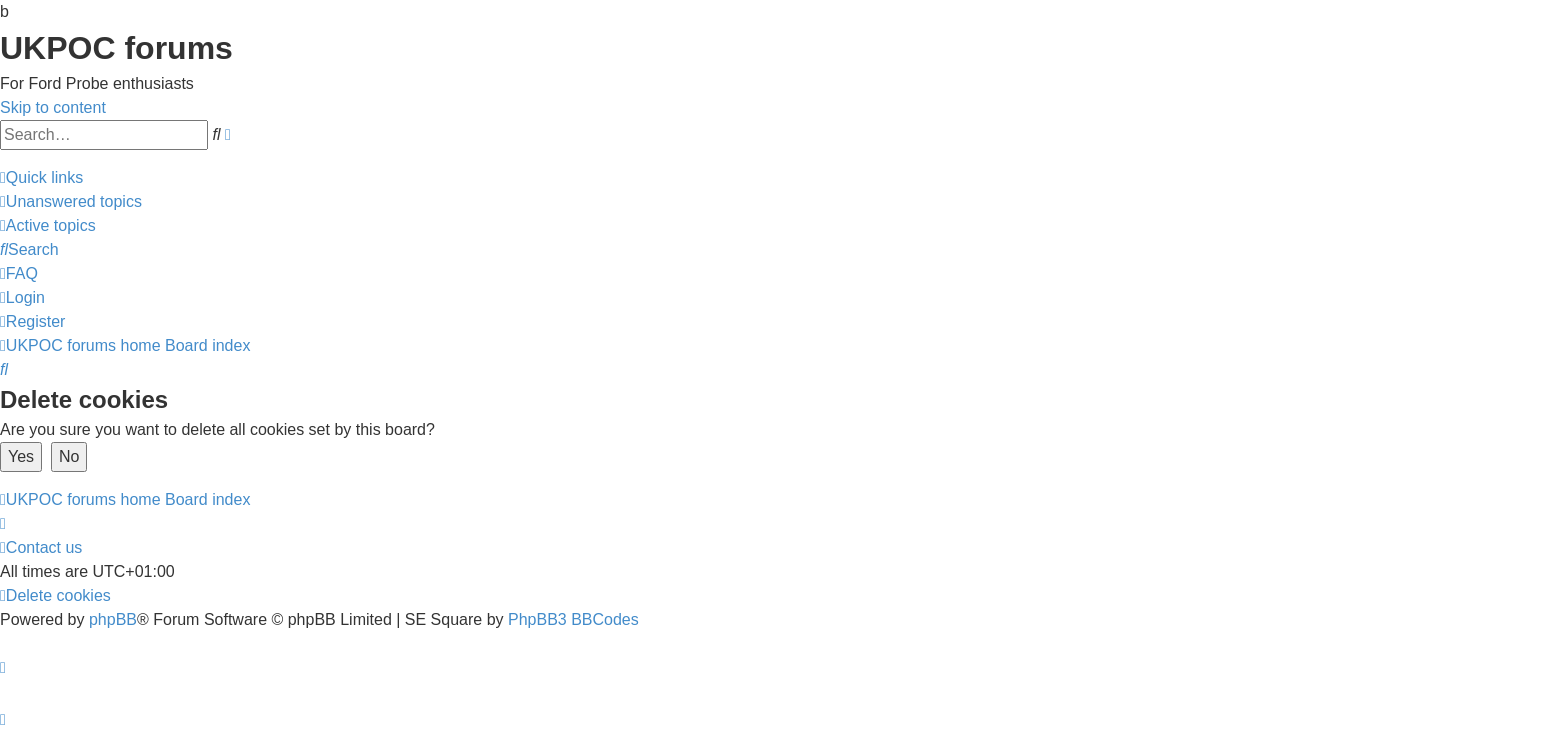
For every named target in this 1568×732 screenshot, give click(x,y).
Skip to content (53, 107)
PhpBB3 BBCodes (573, 619)
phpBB (113, 619)
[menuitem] (71, 201)
